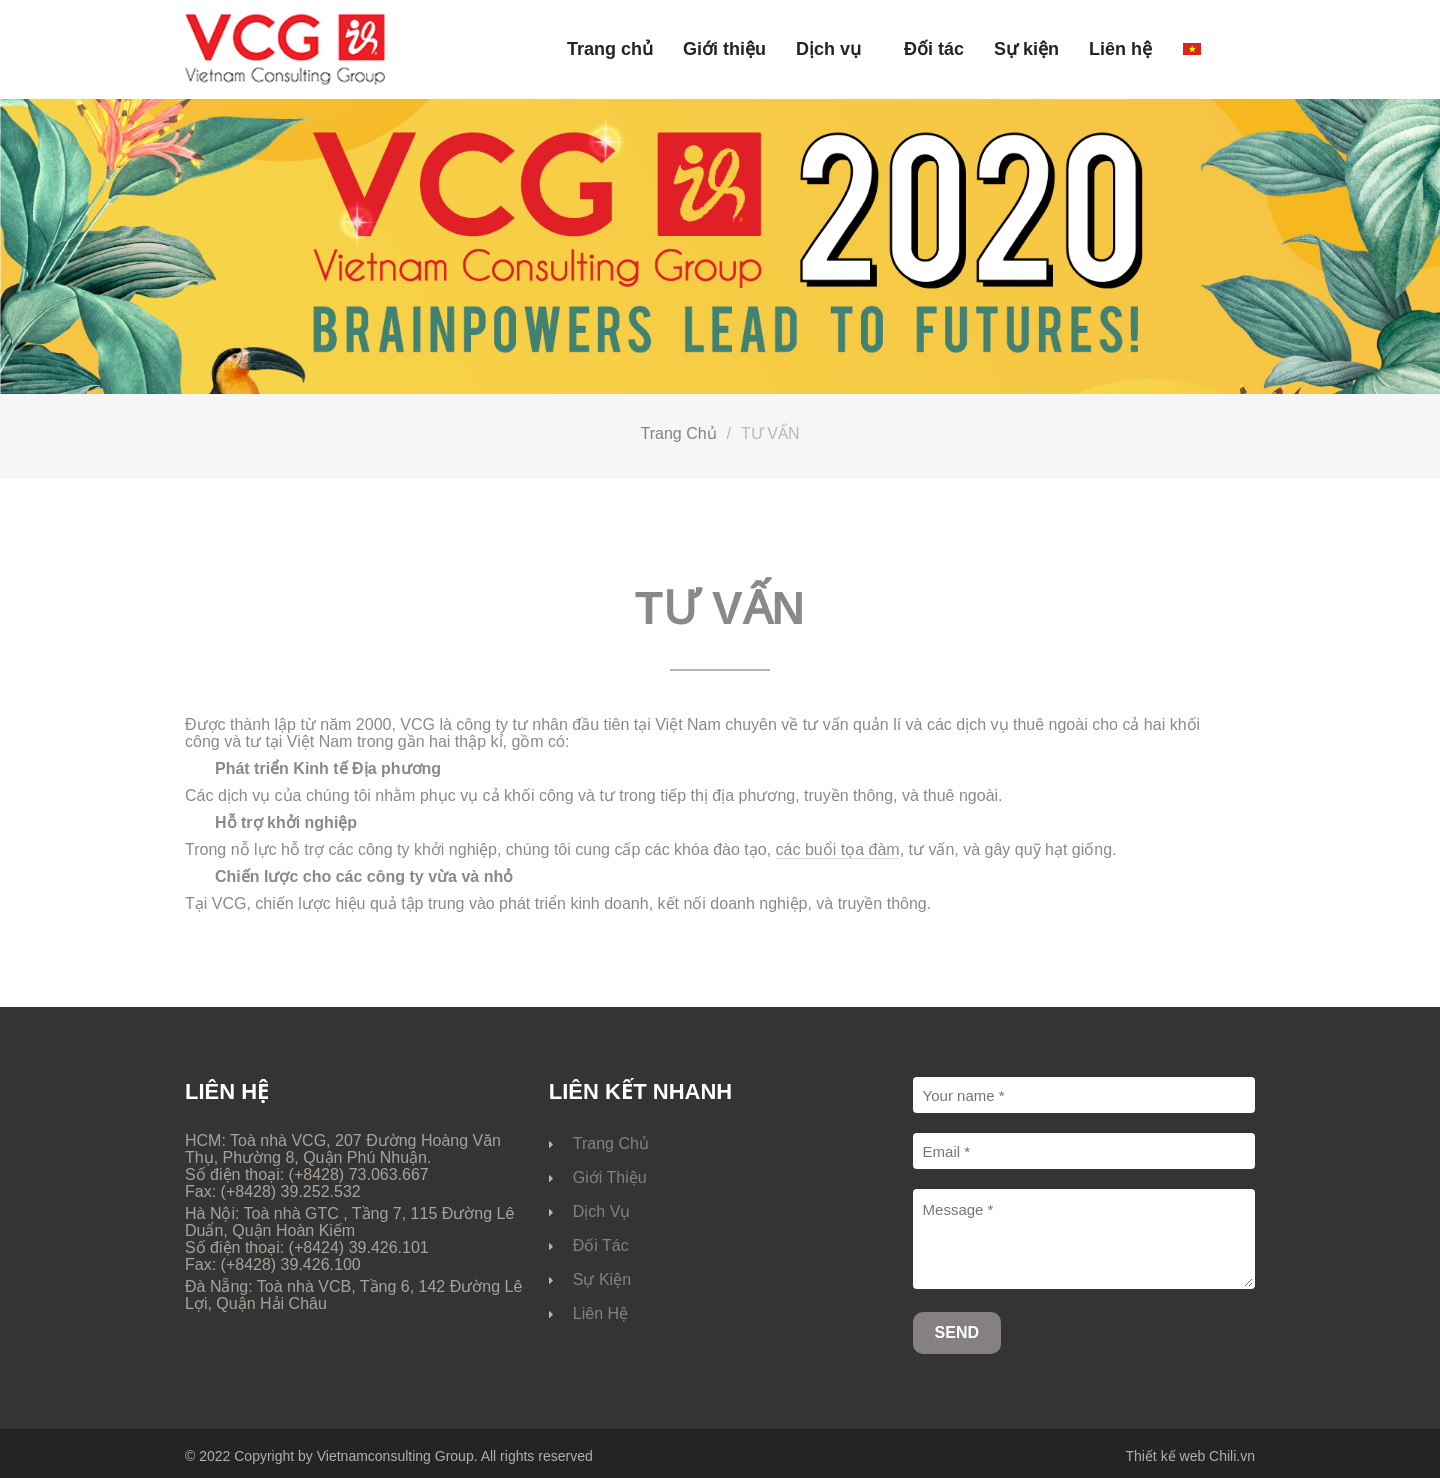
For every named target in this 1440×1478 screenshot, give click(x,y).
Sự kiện (1026, 49)
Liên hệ (1120, 49)
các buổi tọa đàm (838, 849)
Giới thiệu (724, 49)
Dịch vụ (828, 49)
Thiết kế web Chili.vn (1190, 1456)
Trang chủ (610, 49)
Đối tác (934, 49)
